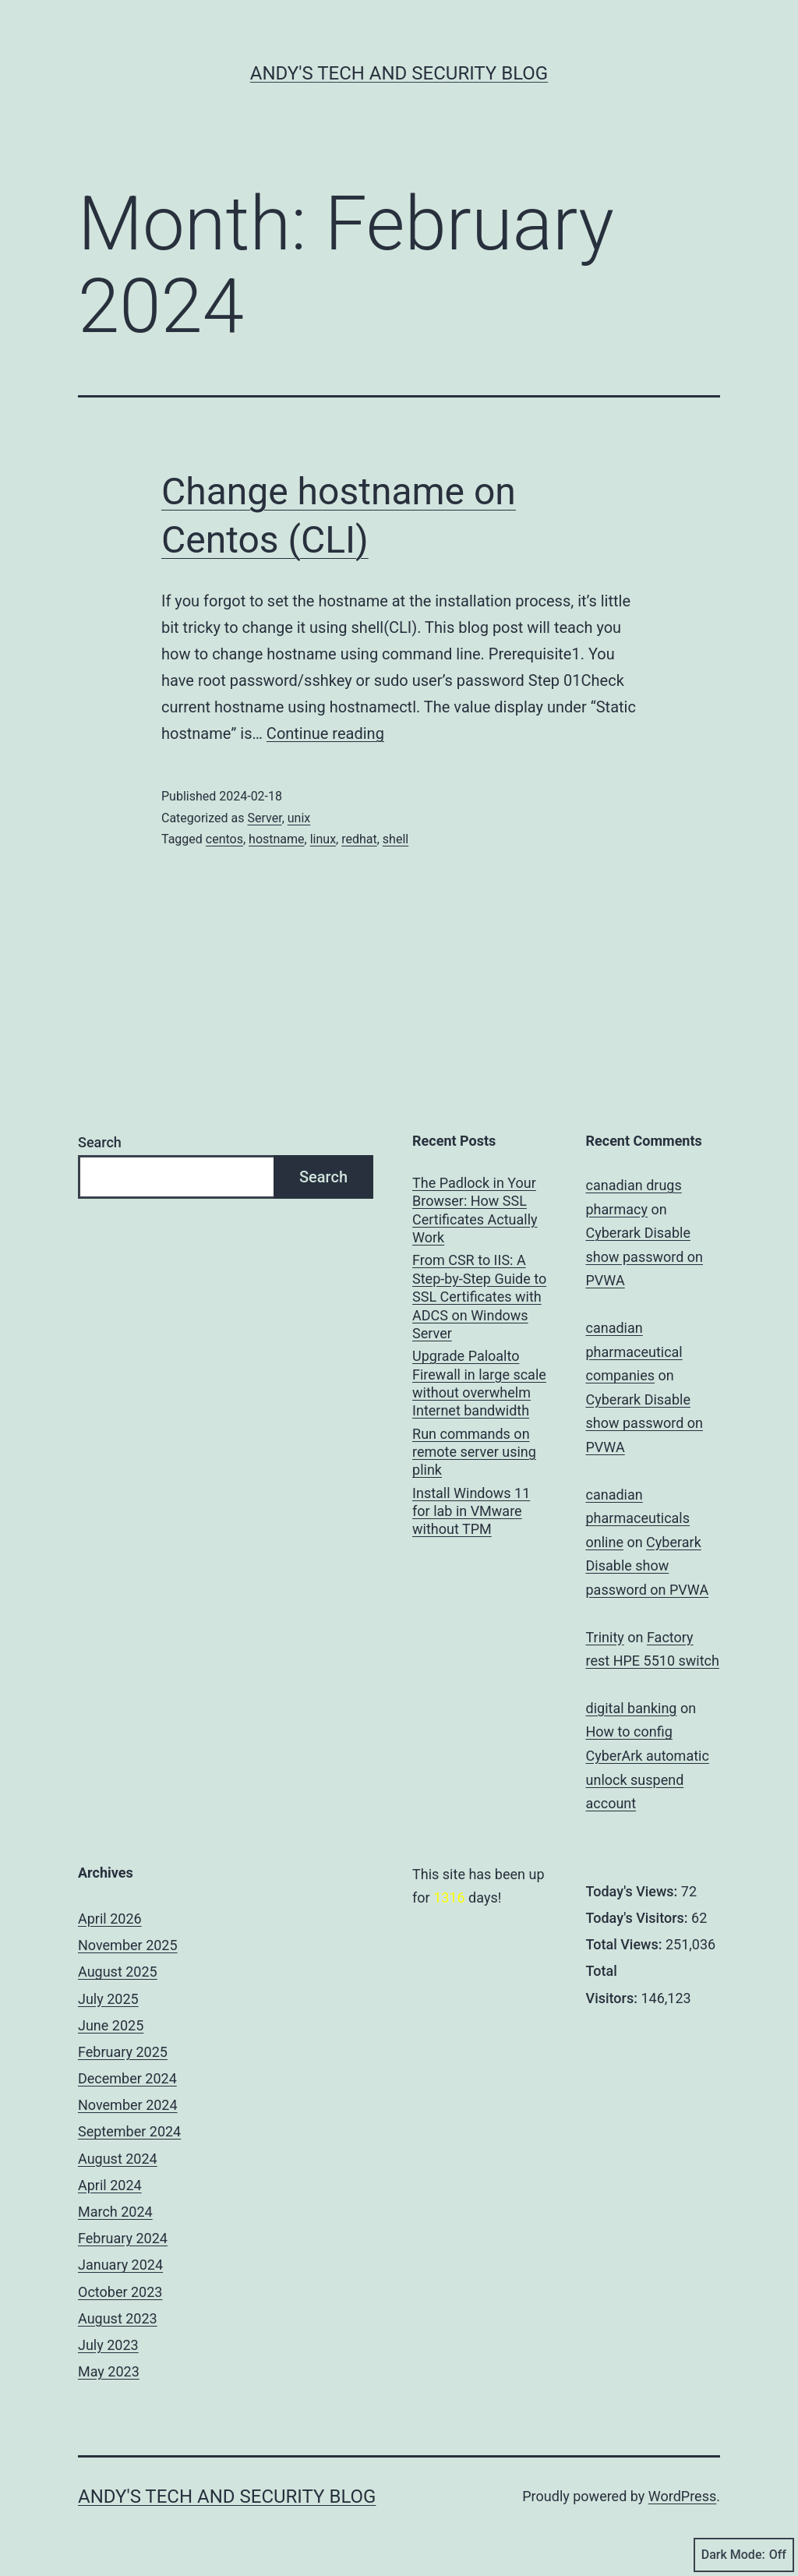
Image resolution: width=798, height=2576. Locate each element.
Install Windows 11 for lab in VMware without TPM (471, 1511)
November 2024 (128, 2105)
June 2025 (110, 2025)
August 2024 (117, 2158)
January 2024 (120, 2264)
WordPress (682, 2496)
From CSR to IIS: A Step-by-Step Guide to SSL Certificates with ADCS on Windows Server (479, 1296)
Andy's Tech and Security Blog (399, 73)
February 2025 (123, 2052)
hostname (276, 839)
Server (264, 818)
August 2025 (117, 1971)
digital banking (631, 1708)
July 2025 (108, 1999)
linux (323, 839)
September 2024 (129, 2131)
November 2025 (128, 1945)
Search (100, 1142)
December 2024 (127, 2078)
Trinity (605, 1637)
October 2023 (120, 2292)
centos (224, 839)
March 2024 (115, 2211)
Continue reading (325, 733)
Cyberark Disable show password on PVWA (645, 1256)
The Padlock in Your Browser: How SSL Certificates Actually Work (474, 1210)
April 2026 (110, 1918)
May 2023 (108, 2371)
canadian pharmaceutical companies (634, 1351)
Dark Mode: (743, 2555)
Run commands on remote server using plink (474, 1452)
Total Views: (626, 1944)
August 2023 (117, 2318)
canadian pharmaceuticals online (638, 1518)
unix (299, 818)
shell (395, 839)
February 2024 (123, 2238)
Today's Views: (633, 1891)
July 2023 (108, 2345)
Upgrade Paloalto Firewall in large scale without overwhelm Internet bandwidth (479, 1383)
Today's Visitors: (639, 1918)
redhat (359, 839)
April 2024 (110, 2185)
